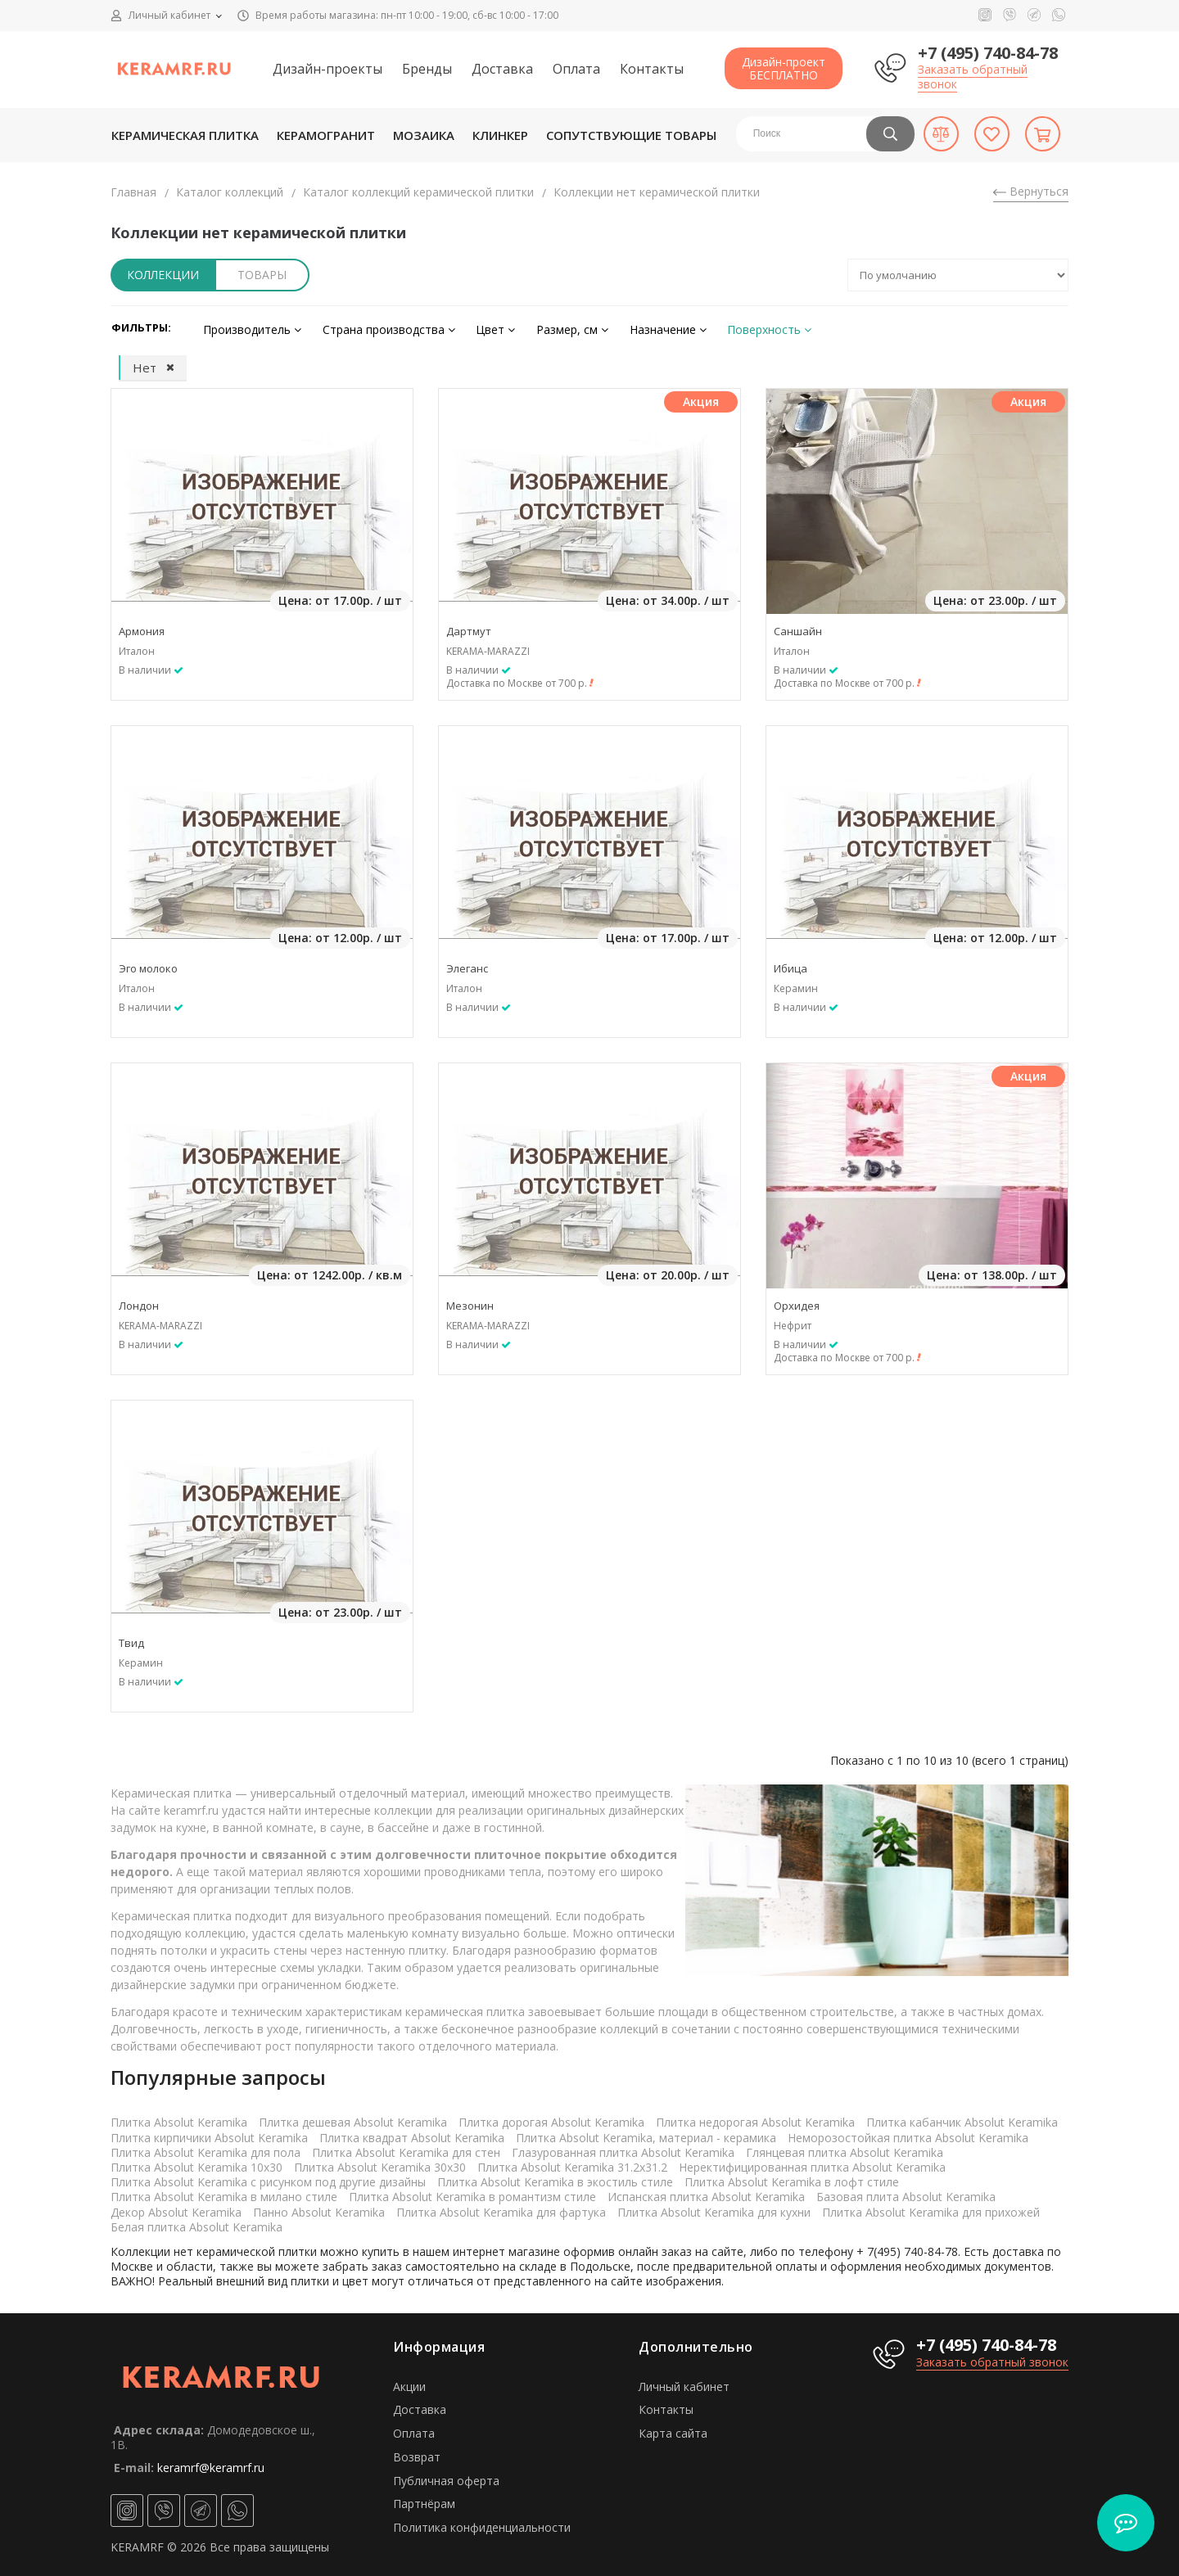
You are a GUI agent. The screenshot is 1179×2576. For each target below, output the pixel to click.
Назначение (639, 327)
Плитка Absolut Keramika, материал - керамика (646, 2133)
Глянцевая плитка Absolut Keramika (844, 2148)
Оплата (576, 69)
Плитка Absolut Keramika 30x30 (380, 2163)
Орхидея (797, 1301)
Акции (409, 2382)
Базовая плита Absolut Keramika (906, 2193)
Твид (131, 1638)
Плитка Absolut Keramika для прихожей (931, 2208)
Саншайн (798, 627)
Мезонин (470, 1301)
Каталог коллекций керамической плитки (418, 192)
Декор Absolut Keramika (176, 2208)
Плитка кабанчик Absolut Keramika (962, 2119)
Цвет (479, 327)
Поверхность (735, 327)
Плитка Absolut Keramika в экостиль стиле (555, 2178)
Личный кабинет (684, 2382)
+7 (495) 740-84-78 (988, 53)
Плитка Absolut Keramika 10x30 (196, 2163)
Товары (262, 274)
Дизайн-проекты (327, 69)
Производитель (249, 327)
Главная (133, 192)
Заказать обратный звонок (973, 76)
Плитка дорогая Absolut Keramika (551, 2119)
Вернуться (1030, 191)
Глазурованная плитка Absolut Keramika (623, 2148)
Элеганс (467, 964)
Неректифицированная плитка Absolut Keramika (812, 2163)
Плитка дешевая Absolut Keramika (353, 2119)
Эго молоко (148, 964)
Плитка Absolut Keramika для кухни (714, 2208)
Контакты (652, 69)
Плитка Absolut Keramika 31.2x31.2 (572, 2163)
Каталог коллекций (229, 192)
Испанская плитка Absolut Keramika (706, 2193)
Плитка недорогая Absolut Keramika (755, 2119)
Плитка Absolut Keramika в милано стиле (224, 2193)
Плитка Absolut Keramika (179, 2119)
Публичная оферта (446, 2476)
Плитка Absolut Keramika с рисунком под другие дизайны (268, 2178)
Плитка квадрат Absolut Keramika (411, 2133)
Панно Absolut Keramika (319, 2208)
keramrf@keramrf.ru (210, 2463)
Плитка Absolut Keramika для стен (406, 2148)
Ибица (790, 964)
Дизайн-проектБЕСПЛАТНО (783, 68)
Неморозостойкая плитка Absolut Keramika (908, 2133)
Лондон (139, 1301)
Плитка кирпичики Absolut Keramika (209, 2133)
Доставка (502, 69)
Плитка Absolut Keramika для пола (205, 2148)
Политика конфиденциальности (482, 2523)
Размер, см (550, 327)
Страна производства (379, 327)
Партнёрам (424, 2500)
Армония (142, 627)
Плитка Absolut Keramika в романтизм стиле (472, 2193)
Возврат (416, 2453)
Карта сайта (673, 2429)
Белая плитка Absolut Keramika (196, 2223)
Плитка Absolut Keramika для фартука (501, 2208)
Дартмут (468, 627)
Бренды (427, 69)
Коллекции (163, 274)
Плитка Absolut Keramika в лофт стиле (791, 2178)
